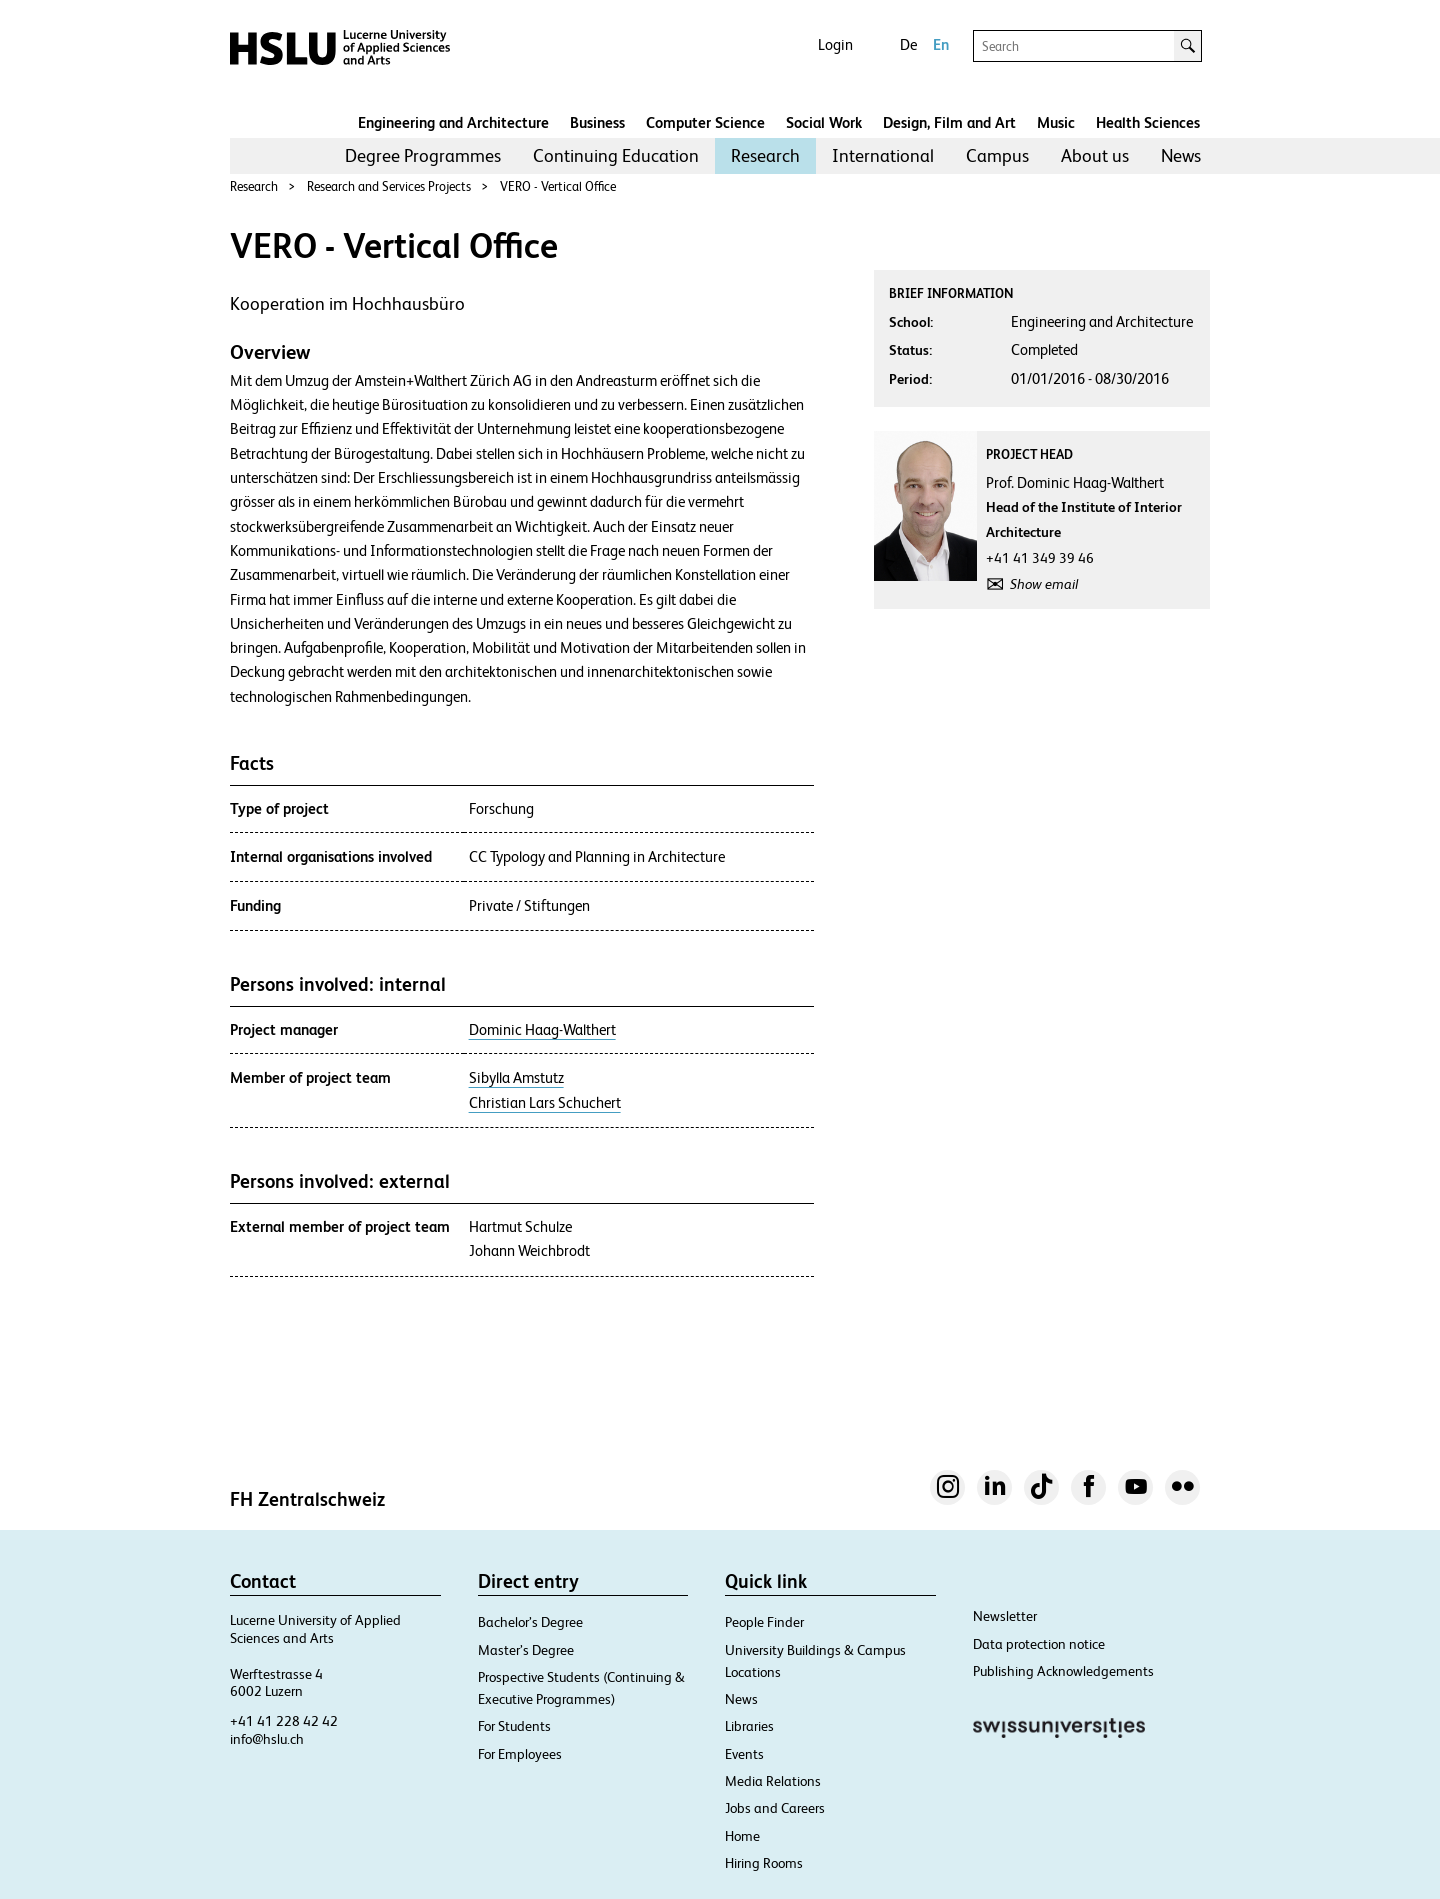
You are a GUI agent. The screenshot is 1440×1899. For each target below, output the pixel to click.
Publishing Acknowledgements (1063, 1671)
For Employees (520, 1754)
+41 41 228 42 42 (284, 1721)
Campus (997, 155)
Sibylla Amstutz (516, 1078)
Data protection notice (1039, 1644)
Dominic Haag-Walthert (542, 1030)
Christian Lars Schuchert (545, 1103)
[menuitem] (423, 156)
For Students (514, 1726)
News (1181, 155)
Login (835, 44)
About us (1095, 155)
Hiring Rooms (764, 1863)
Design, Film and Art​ (949, 122)
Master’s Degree (526, 1650)
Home (742, 1836)
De (908, 44)
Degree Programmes (423, 155)
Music (1056, 122)
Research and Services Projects (389, 186)
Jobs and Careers (775, 1808)
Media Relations (773, 1781)
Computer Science (705, 122)
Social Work (824, 122)
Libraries (749, 1726)
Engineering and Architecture (453, 122)
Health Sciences (1148, 122)
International (883, 155)
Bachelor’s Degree (530, 1622)
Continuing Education (616, 155)
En (941, 44)
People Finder (764, 1622)
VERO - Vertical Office (558, 186)
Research (765, 155)
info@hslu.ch (267, 1739)
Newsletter (1005, 1616)
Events (744, 1754)
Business (597, 122)
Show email (1044, 584)
